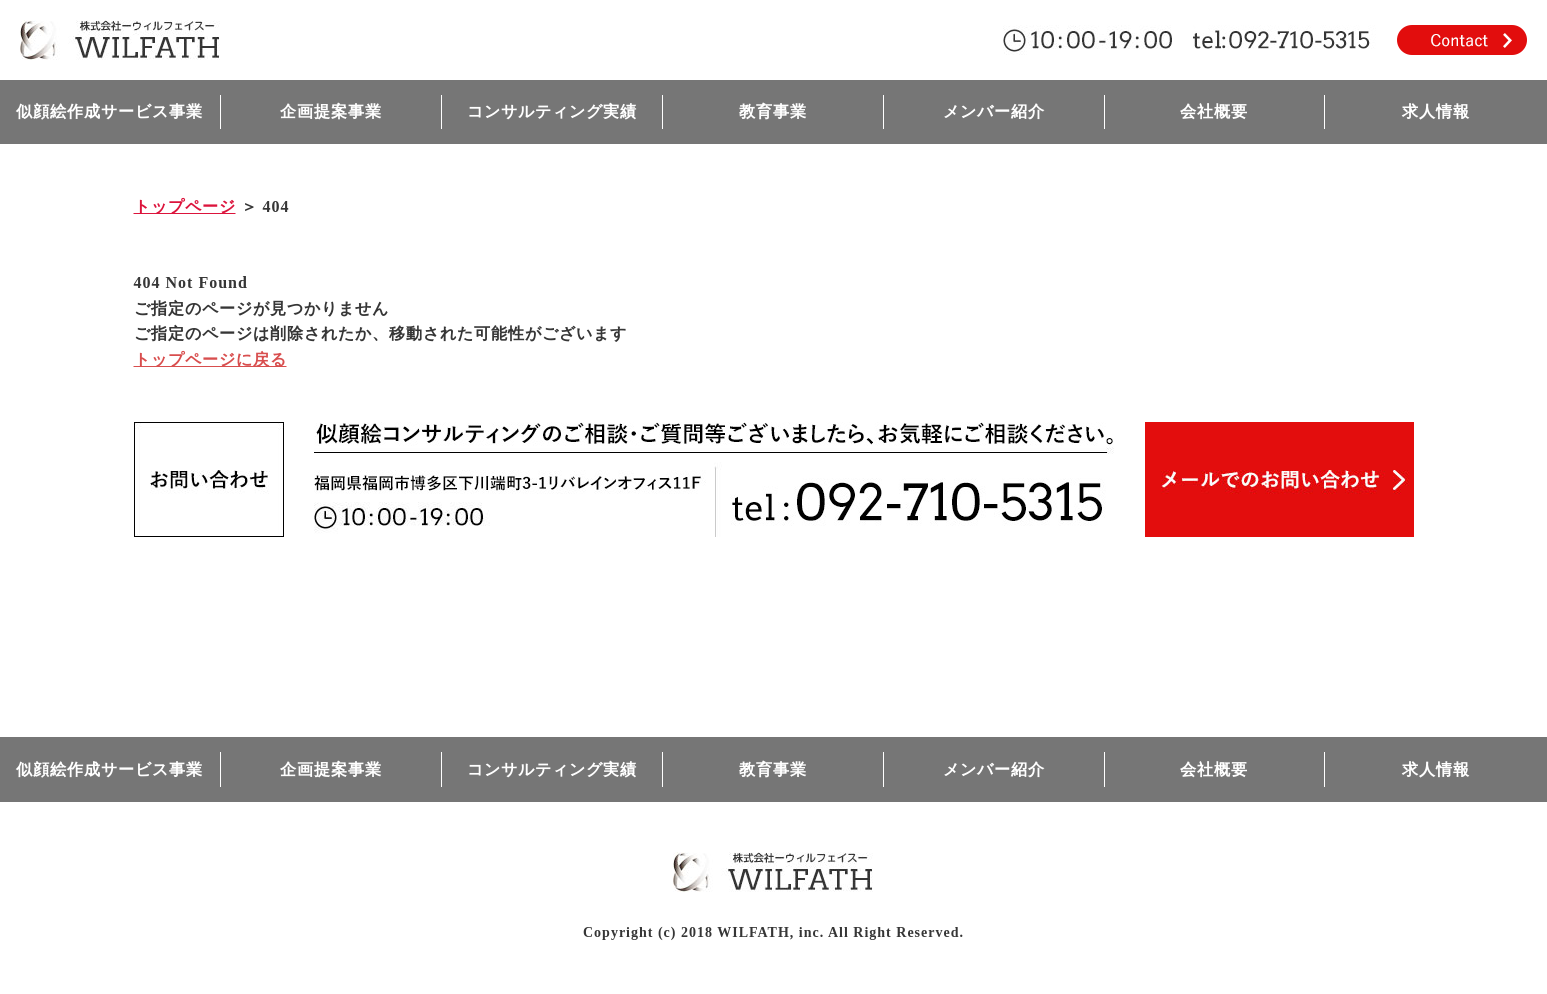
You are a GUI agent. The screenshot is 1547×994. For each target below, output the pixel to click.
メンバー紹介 (994, 111)
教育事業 (773, 111)
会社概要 (1214, 111)
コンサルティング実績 (552, 111)
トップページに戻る (210, 359)
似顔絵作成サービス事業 (109, 111)
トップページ (185, 206)
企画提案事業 (331, 111)
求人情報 (1436, 111)
